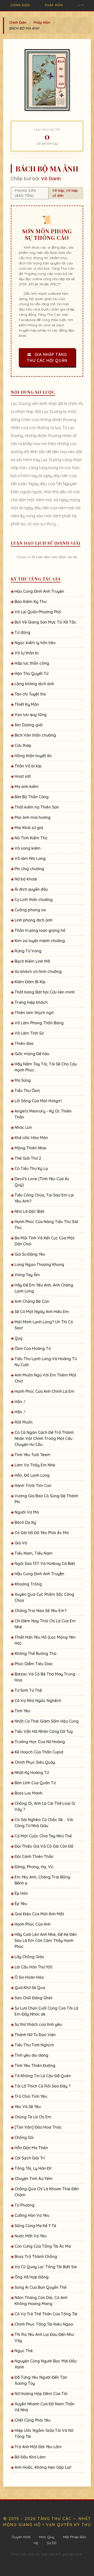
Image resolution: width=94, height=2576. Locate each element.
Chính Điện (20, 5)
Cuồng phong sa (30, 909)
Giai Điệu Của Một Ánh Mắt (39, 1913)
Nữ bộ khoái (26, 878)
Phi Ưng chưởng (29, 868)
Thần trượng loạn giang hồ (40, 930)
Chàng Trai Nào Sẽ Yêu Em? (41, 1610)
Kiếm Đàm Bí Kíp (30, 981)
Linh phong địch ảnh (33, 920)
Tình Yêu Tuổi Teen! (32, 1454)
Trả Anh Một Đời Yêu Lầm (38, 2446)
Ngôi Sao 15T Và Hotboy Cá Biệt (45, 1563)
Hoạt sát (23, 776)
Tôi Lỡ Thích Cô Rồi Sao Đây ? (43, 2086)
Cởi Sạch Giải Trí (30, 2157)
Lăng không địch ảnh (34, 683)
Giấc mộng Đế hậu (32, 1053)
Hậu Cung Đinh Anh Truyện (39, 1573)
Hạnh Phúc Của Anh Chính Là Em (44, 1391)
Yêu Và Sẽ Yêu (28, 2106)
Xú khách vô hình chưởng (38, 971)
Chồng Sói (24, 2137)
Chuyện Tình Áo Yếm (34, 2178)
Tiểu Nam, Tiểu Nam (34, 1553)
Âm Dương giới (29, 724)
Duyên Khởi (21, 2537)
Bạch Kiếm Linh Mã (32, 961)
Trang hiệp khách (31, 1002)
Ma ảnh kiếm (27, 786)
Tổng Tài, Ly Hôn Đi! (33, 2168)
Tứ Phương (25, 2205)
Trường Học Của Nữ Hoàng (40, 1741)
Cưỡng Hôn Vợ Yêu (32, 2215)
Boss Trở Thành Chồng (36, 2256)
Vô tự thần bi (27, 652)
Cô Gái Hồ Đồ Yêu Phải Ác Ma (42, 1532)
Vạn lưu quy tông (31, 714)
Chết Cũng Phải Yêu (33, 2420)
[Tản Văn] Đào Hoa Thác (38, 2127)
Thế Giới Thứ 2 (28, 1158)
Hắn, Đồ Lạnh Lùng (32, 1475)
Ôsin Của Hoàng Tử (33, 1348)
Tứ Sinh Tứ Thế (28, 1690)
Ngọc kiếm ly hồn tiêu (35, 642)
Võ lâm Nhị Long (30, 858)
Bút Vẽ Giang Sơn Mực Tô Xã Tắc (45, 622)
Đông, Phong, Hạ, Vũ (34, 1866)
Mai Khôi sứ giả (29, 827)
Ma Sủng (23, 1080)
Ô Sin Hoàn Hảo (29, 1977)
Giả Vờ (21, 1542)
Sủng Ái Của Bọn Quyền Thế (40, 2287)
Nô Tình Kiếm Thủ (31, 837)
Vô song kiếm (28, 848)
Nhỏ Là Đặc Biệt (29, 1211)
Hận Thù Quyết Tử (31, 673)
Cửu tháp (23, 745)
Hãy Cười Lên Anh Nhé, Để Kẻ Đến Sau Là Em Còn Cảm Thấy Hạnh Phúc (46, 1940)
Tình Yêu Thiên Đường (35, 2065)
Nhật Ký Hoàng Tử (32, 1772)
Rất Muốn (24, 1422)
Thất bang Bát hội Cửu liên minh (45, 992)
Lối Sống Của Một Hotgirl (38, 1100)
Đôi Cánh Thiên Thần (34, 1856)
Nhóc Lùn (23, 1127)
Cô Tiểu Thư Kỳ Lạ (31, 1168)
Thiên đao (24, 1043)
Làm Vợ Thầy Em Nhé (35, 1464)
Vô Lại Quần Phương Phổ (38, 611)
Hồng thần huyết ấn (33, 755)
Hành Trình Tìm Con (33, 1485)
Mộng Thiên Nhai (30, 1147)
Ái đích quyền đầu (31, 889)
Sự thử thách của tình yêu (38, 2024)
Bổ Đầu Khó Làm (30, 2456)
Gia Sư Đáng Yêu (30, 1254)
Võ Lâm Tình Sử (29, 1033)
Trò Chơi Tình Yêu (31, 2096)
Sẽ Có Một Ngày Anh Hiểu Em (42, 1311)
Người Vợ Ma (27, 1512)
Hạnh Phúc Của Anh (33, 1924)
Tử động (22, 632)
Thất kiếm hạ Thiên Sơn (37, 807)
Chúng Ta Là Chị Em (33, 2116)
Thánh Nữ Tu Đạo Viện (35, 2034)
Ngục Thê (24, 2350)
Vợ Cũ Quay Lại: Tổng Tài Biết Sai (46, 2266)
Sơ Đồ (51, 2543)
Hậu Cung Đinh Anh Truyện (39, 591)
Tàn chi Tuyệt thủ (30, 694)
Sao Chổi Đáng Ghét (33, 1997)
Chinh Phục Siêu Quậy (35, 1762)
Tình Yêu (22, 1710)
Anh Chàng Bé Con (32, 1301)
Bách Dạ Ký (25, 1522)
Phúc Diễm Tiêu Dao (33, 1663)
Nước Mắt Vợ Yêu (31, 2235)
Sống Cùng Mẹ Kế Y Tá (35, 2225)
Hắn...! (20, 1401)
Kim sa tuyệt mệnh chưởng (40, 940)
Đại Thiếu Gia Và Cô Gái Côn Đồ (44, 1846)
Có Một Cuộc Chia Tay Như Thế (43, 1835)
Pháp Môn (54, 5)
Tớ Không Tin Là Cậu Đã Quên (43, 2075)
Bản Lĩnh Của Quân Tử (35, 1782)
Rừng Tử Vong (28, 950)
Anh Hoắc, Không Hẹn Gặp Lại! (43, 2467)
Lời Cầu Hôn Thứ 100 (33, 1966)
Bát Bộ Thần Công (32, 796)
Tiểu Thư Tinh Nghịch (34, 2044)
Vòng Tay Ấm (27, 1274)
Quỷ (18, 1338)
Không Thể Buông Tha (35, 1653)
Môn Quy (46, 2537)
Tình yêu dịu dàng (31, 2055)
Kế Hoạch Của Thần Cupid (39, 1751)
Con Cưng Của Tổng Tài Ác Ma (43, 2246)
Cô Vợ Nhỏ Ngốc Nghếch (38, 1700)
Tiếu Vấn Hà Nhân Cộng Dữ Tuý (44, 1731)
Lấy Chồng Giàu (29, 1956)
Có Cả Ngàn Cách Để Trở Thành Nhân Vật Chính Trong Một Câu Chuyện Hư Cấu (44, 1438)
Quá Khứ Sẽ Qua (30, 1987)
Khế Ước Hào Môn (31, 1137)
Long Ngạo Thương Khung (39, 1264)
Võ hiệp (58, 190)
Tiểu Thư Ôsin (27, 1090)
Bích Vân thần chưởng (35, 735)
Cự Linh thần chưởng (34, 899)
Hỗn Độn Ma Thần (31, 2147)
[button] (80, 5)
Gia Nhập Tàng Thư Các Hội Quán (47, 357)
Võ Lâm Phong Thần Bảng (39, 1022)
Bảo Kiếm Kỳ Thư (30, 601)
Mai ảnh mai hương (33, 817)
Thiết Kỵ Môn (27, 704)
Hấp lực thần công (32, 663)
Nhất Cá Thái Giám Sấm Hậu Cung (47, 1721)
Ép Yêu (21, 1903)
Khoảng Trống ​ (29, 1584)
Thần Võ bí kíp (28, 765)
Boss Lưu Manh (28, 1793)
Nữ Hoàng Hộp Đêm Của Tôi (41, 2393)
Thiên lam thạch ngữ (34, 1012)
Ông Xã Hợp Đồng (32, 2277)
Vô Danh (51, 178)
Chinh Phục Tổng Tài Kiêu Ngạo (44, 2324)
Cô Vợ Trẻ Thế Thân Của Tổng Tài (46, 2313)
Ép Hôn (21, 1893)
